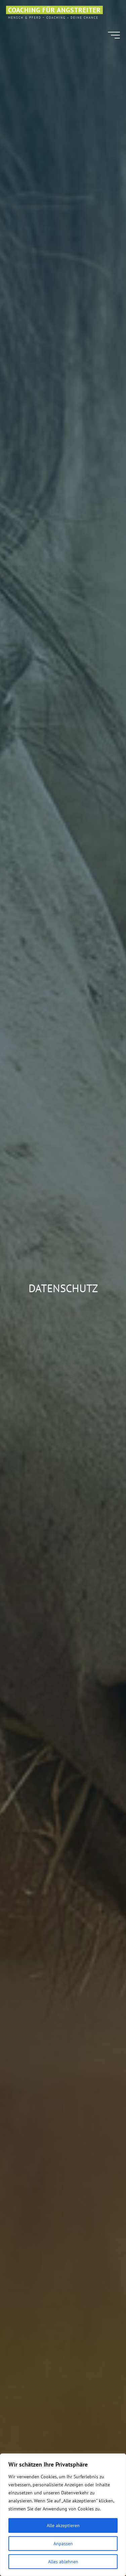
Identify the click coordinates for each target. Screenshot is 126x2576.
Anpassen (63, 2544)
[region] (63, 2515)
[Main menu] (114, 35)
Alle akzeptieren (63, 2525)
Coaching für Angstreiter (54, 10)
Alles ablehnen (63, 2562)
